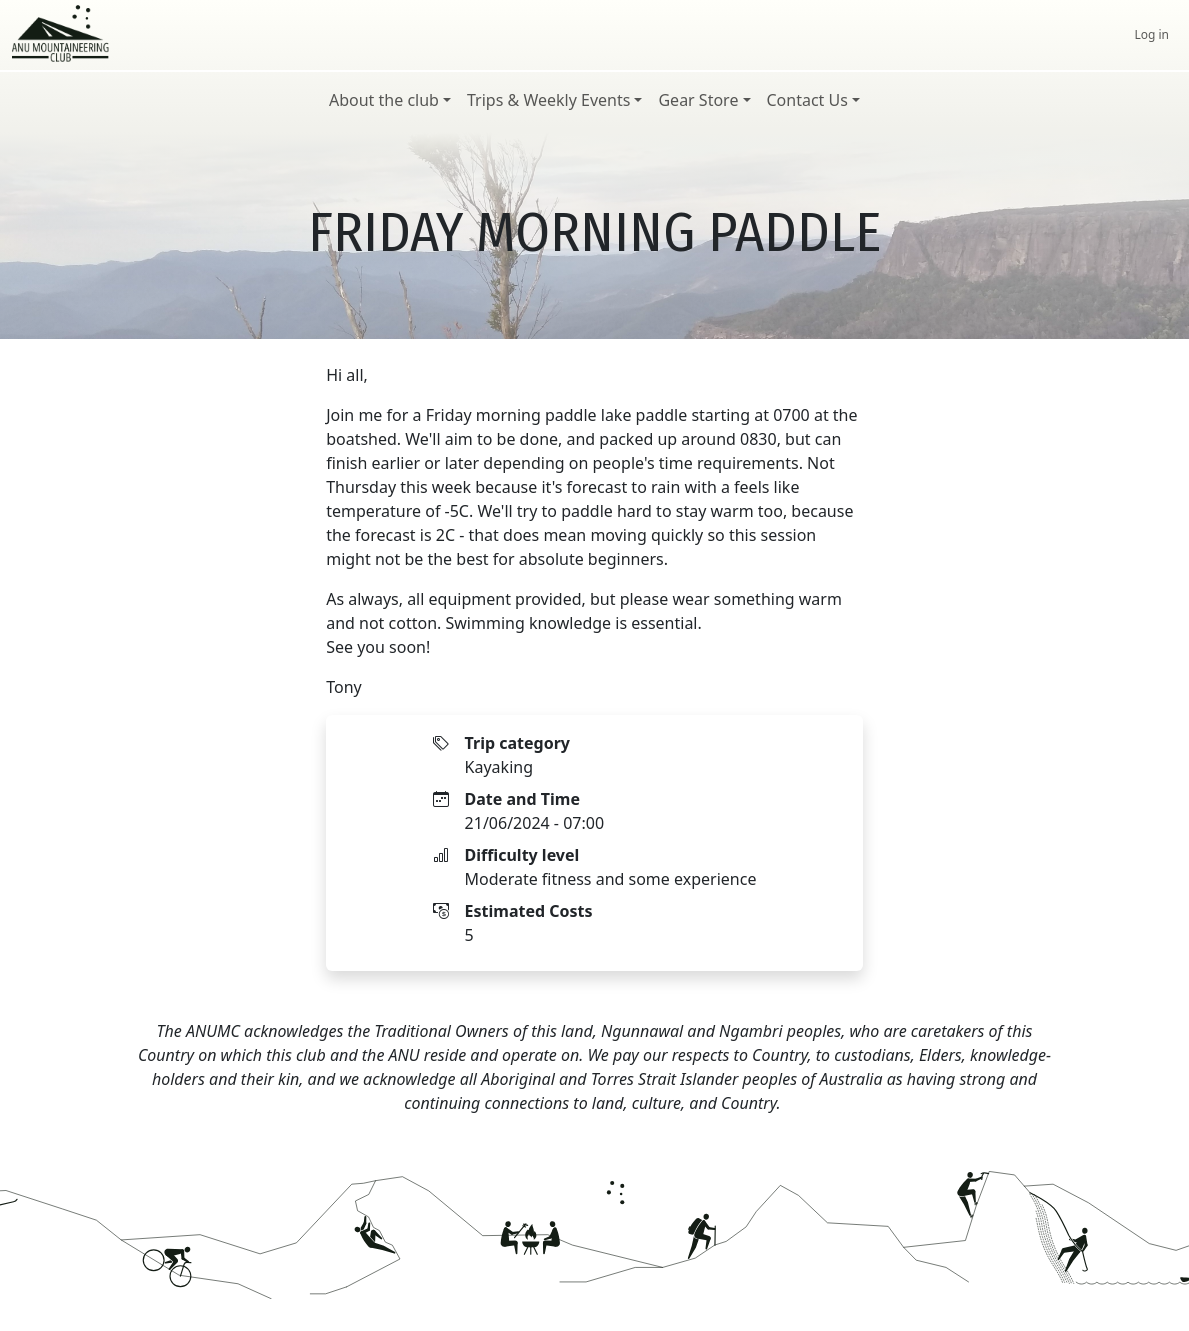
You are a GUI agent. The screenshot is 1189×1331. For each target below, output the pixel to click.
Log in (1151, 34)
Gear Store (698, 100)
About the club (384, 100)
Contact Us (807, 100)
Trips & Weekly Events (548, 100)
